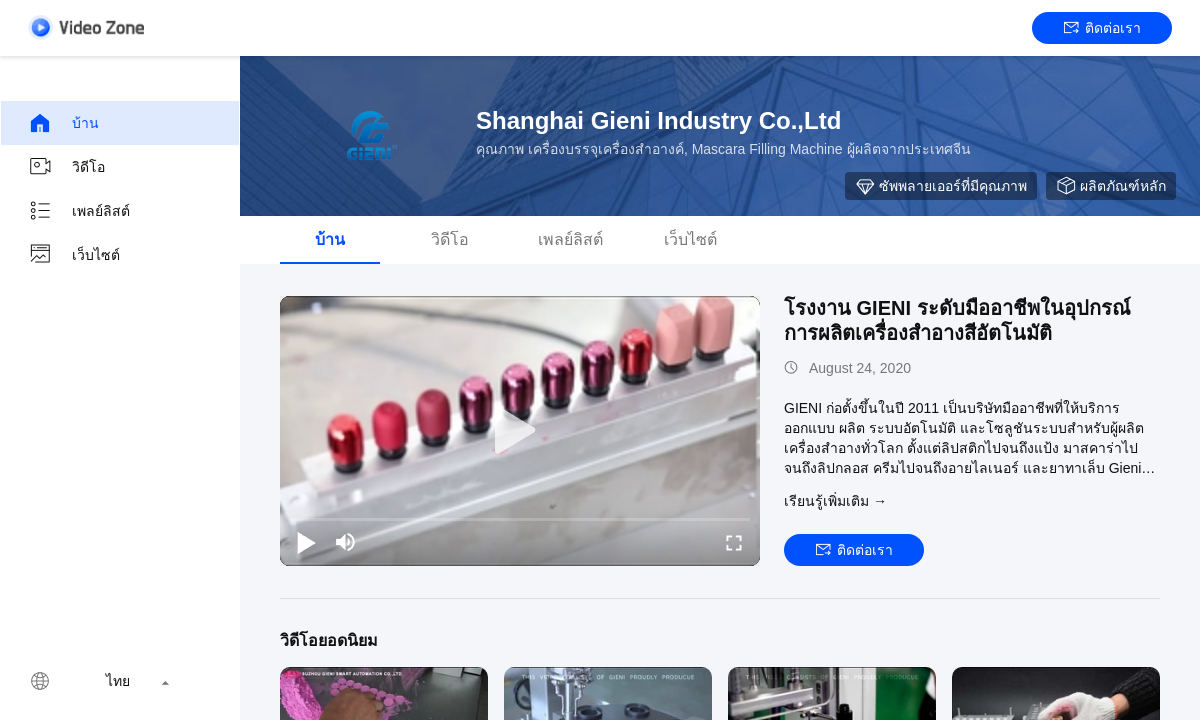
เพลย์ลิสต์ (79, 211)
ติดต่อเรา (1102, 28)
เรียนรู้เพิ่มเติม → (835, 501)
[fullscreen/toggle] (734, 542)
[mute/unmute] (346, 542)
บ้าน (63, 123)
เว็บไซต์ (74, 255)
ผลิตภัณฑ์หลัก (1111, 186)
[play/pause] (306, 542)
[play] (520, 431)
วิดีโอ (66, 167)
